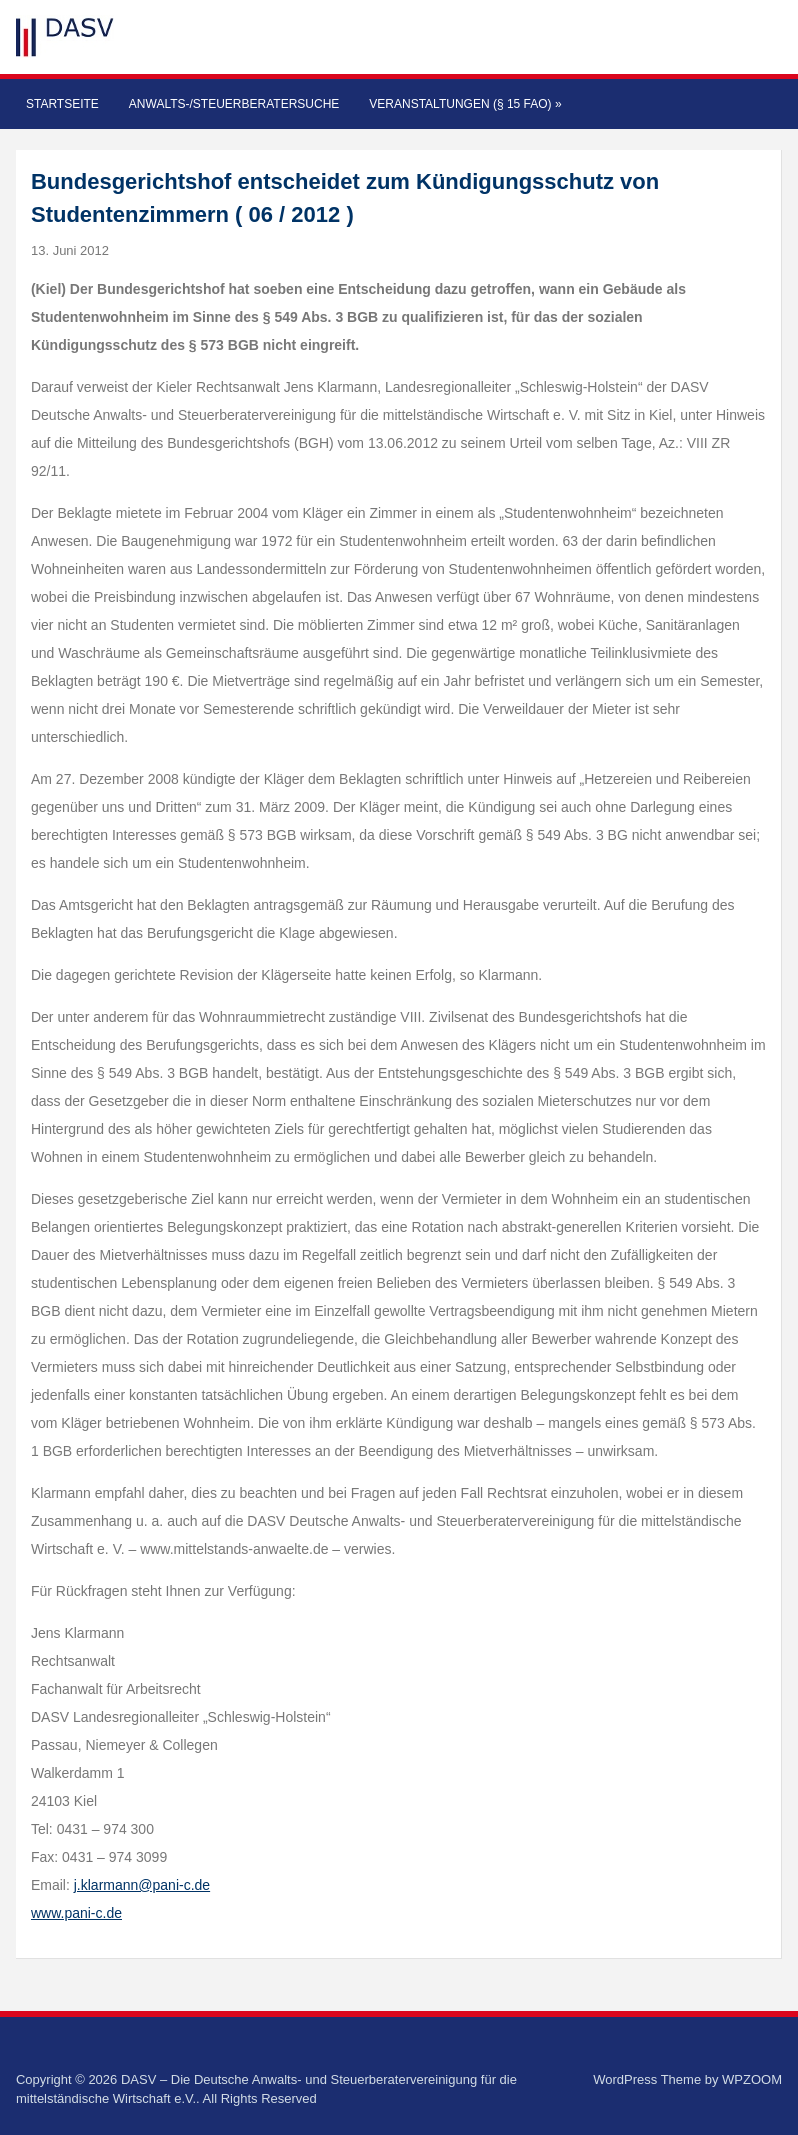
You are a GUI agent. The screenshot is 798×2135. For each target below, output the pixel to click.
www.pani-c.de (76, 1913)
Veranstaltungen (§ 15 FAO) (465, 104)
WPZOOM (752, 2079)
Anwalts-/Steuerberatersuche (234, 104)
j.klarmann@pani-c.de (142, 1885)
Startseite (62, 104)
